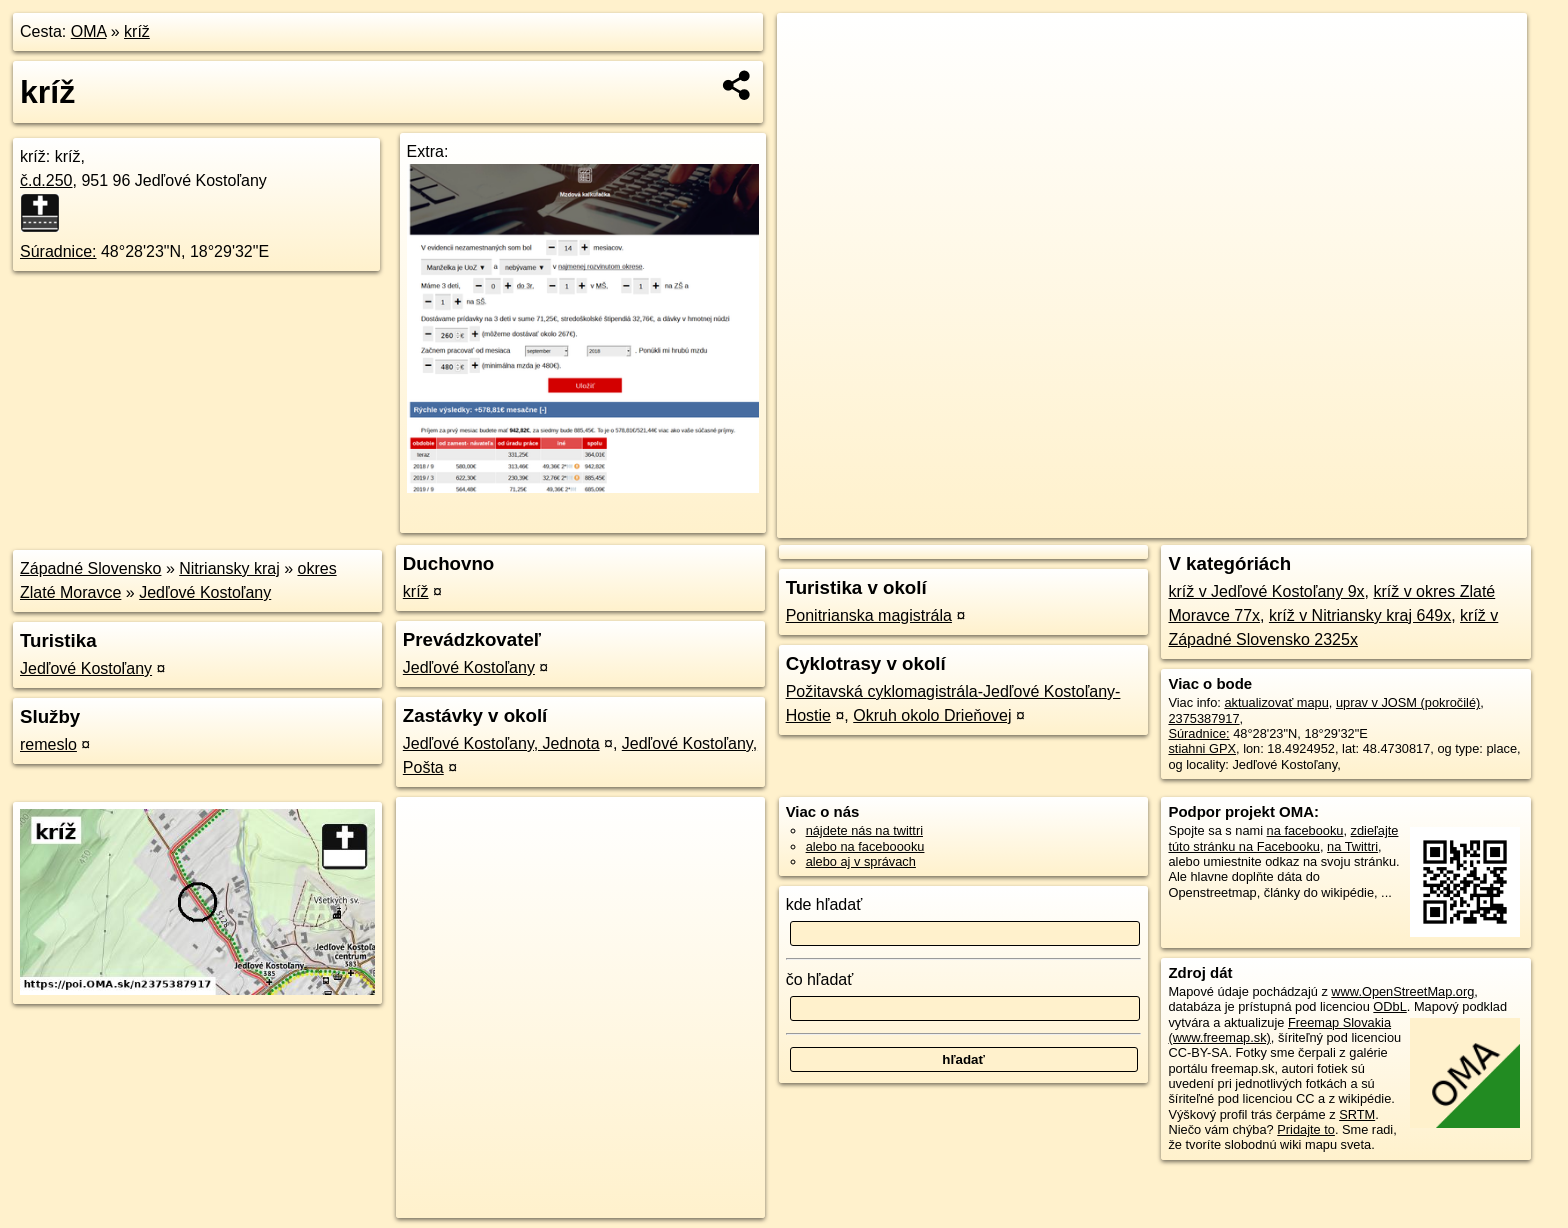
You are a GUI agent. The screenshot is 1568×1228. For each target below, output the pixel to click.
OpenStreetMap (1182, 523)
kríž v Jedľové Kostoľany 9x (1266, 591)
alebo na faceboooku (865, 846)
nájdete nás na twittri (864, 830)
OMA (89, 31)
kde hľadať (824, 904)
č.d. (46, 180)
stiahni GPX (1202, 748)
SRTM (1357, 1114)
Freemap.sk (1285, 523)
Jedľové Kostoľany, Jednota (501, 743)
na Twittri (1352, 846)
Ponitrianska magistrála (869, 615)
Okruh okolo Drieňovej (932, 715)
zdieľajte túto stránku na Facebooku (1283, 838)
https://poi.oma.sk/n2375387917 (1436, 523)
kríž (137, 31)
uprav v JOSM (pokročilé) (1408, 702)
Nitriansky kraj (229, 568)
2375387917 (1203, 718)
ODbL (1389, 1006)
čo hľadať (820, 979)
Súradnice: (58, 251)
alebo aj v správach (861, 861)
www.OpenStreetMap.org (1402, 991)
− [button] (811, 78)
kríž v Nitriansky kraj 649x (1360, 615)
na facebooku (1305, 830)
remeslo (48, 744)
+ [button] (811, 47)
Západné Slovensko (90, 568)
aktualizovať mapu (1276, 702)
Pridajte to (1306, 1129)
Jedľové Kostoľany (205, 592)
